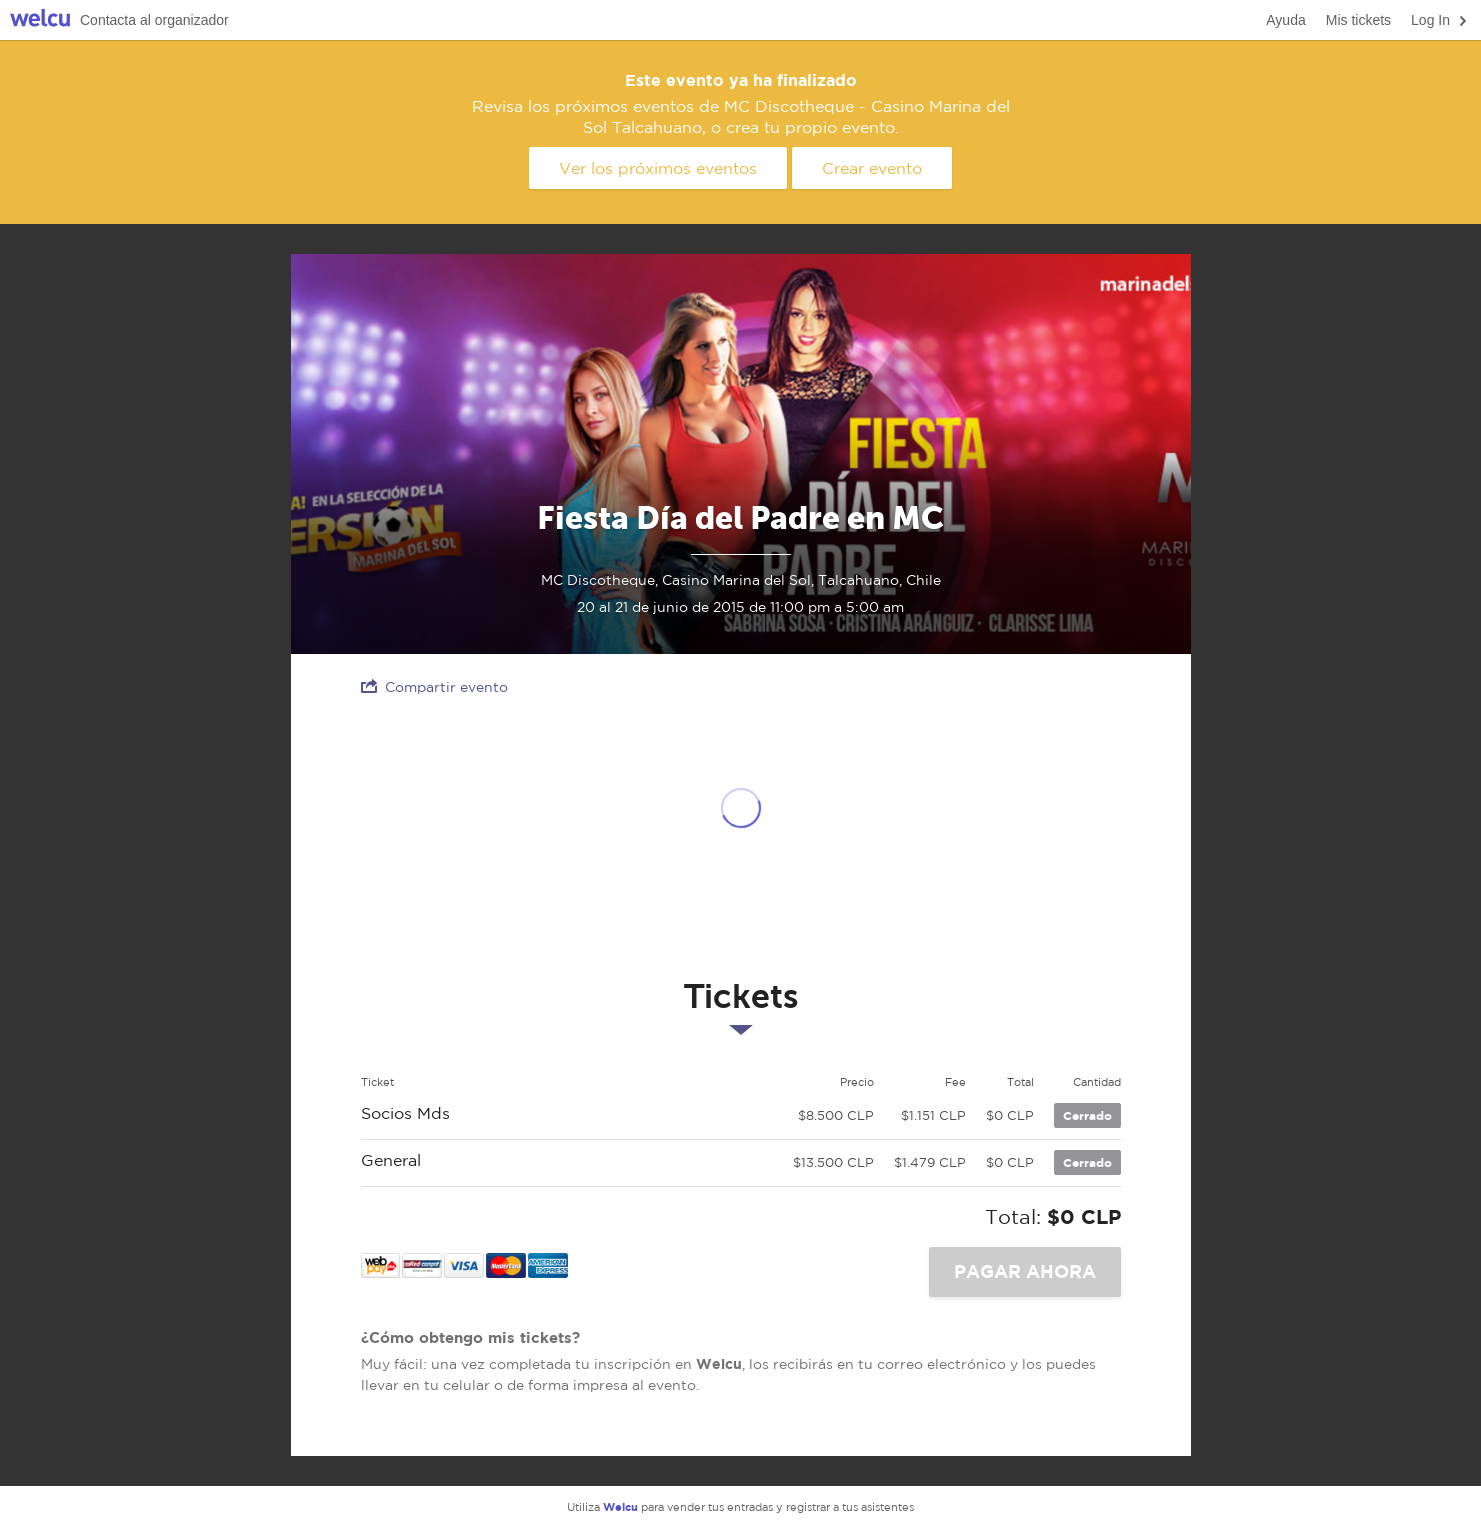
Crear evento (872, 168)
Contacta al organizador (154, 20)
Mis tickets (1358, 20)
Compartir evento (434, 686)
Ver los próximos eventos (658, 168)
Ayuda (1285, 20)
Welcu (40, 20)
